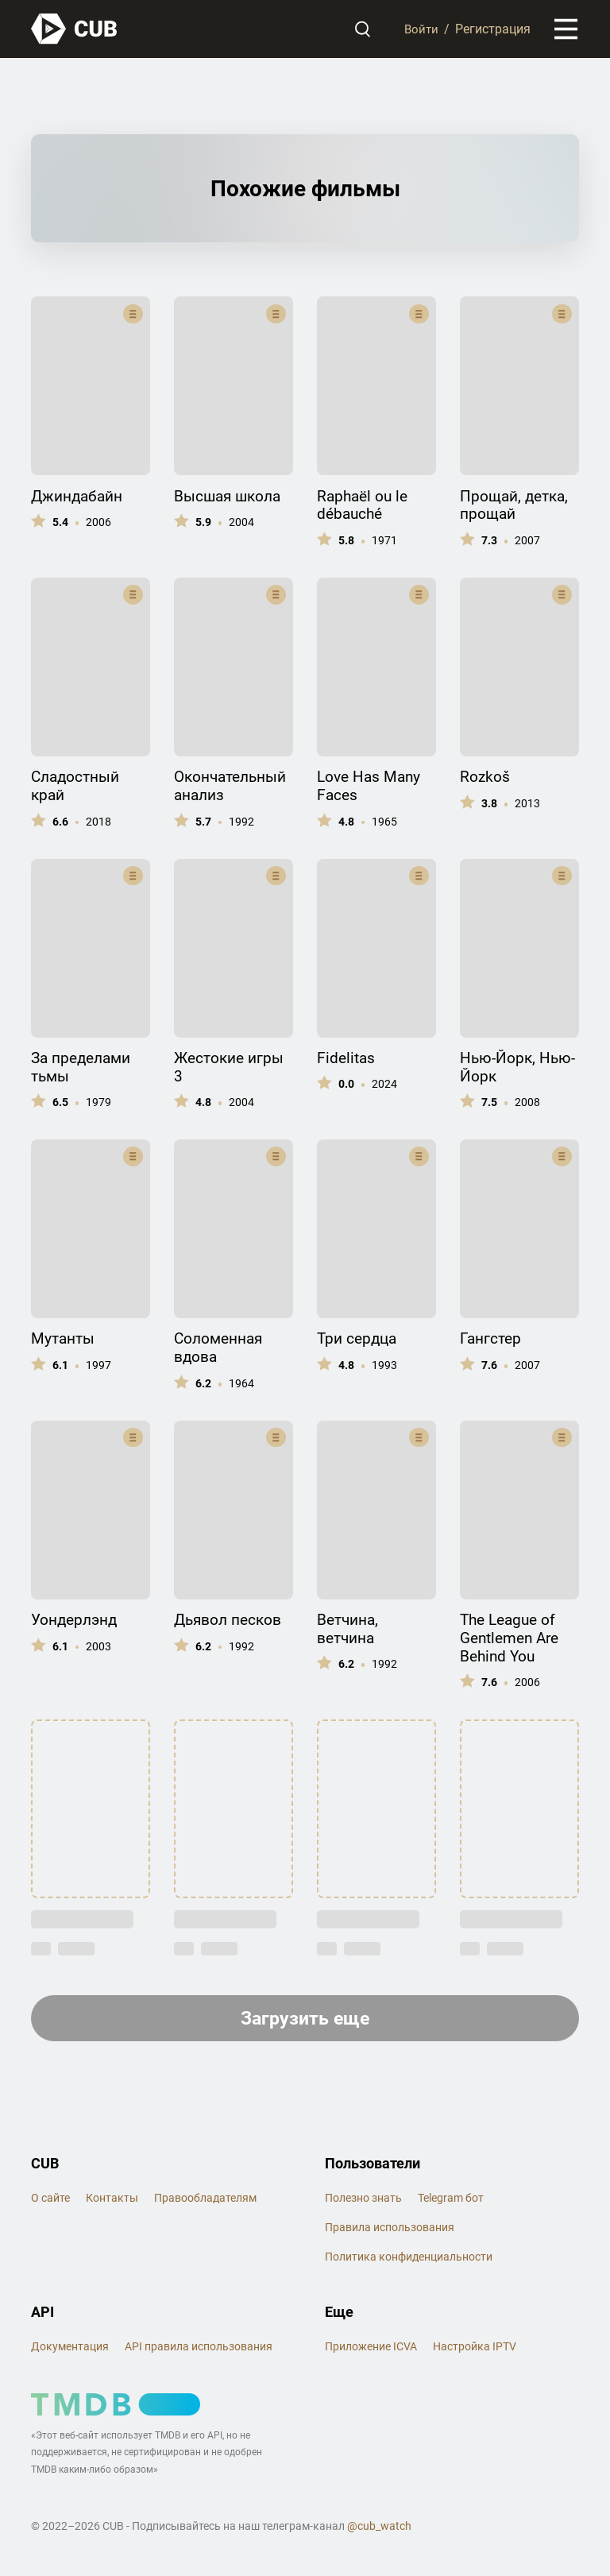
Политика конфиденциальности (408, 2260)
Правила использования (389, 2231)
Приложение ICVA (371, 2350)
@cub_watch (379, 2530)
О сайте (50, 2201)
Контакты (112, 2201)
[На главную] (74, 29)
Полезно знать (363, 2201)
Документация (70, 2350)
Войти (420, 29)
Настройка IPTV (474, 2350)
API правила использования (198, 2350)
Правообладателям (205, 2201)
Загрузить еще (305, 2021)
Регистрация (493, 29)
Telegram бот (451, 2201)
